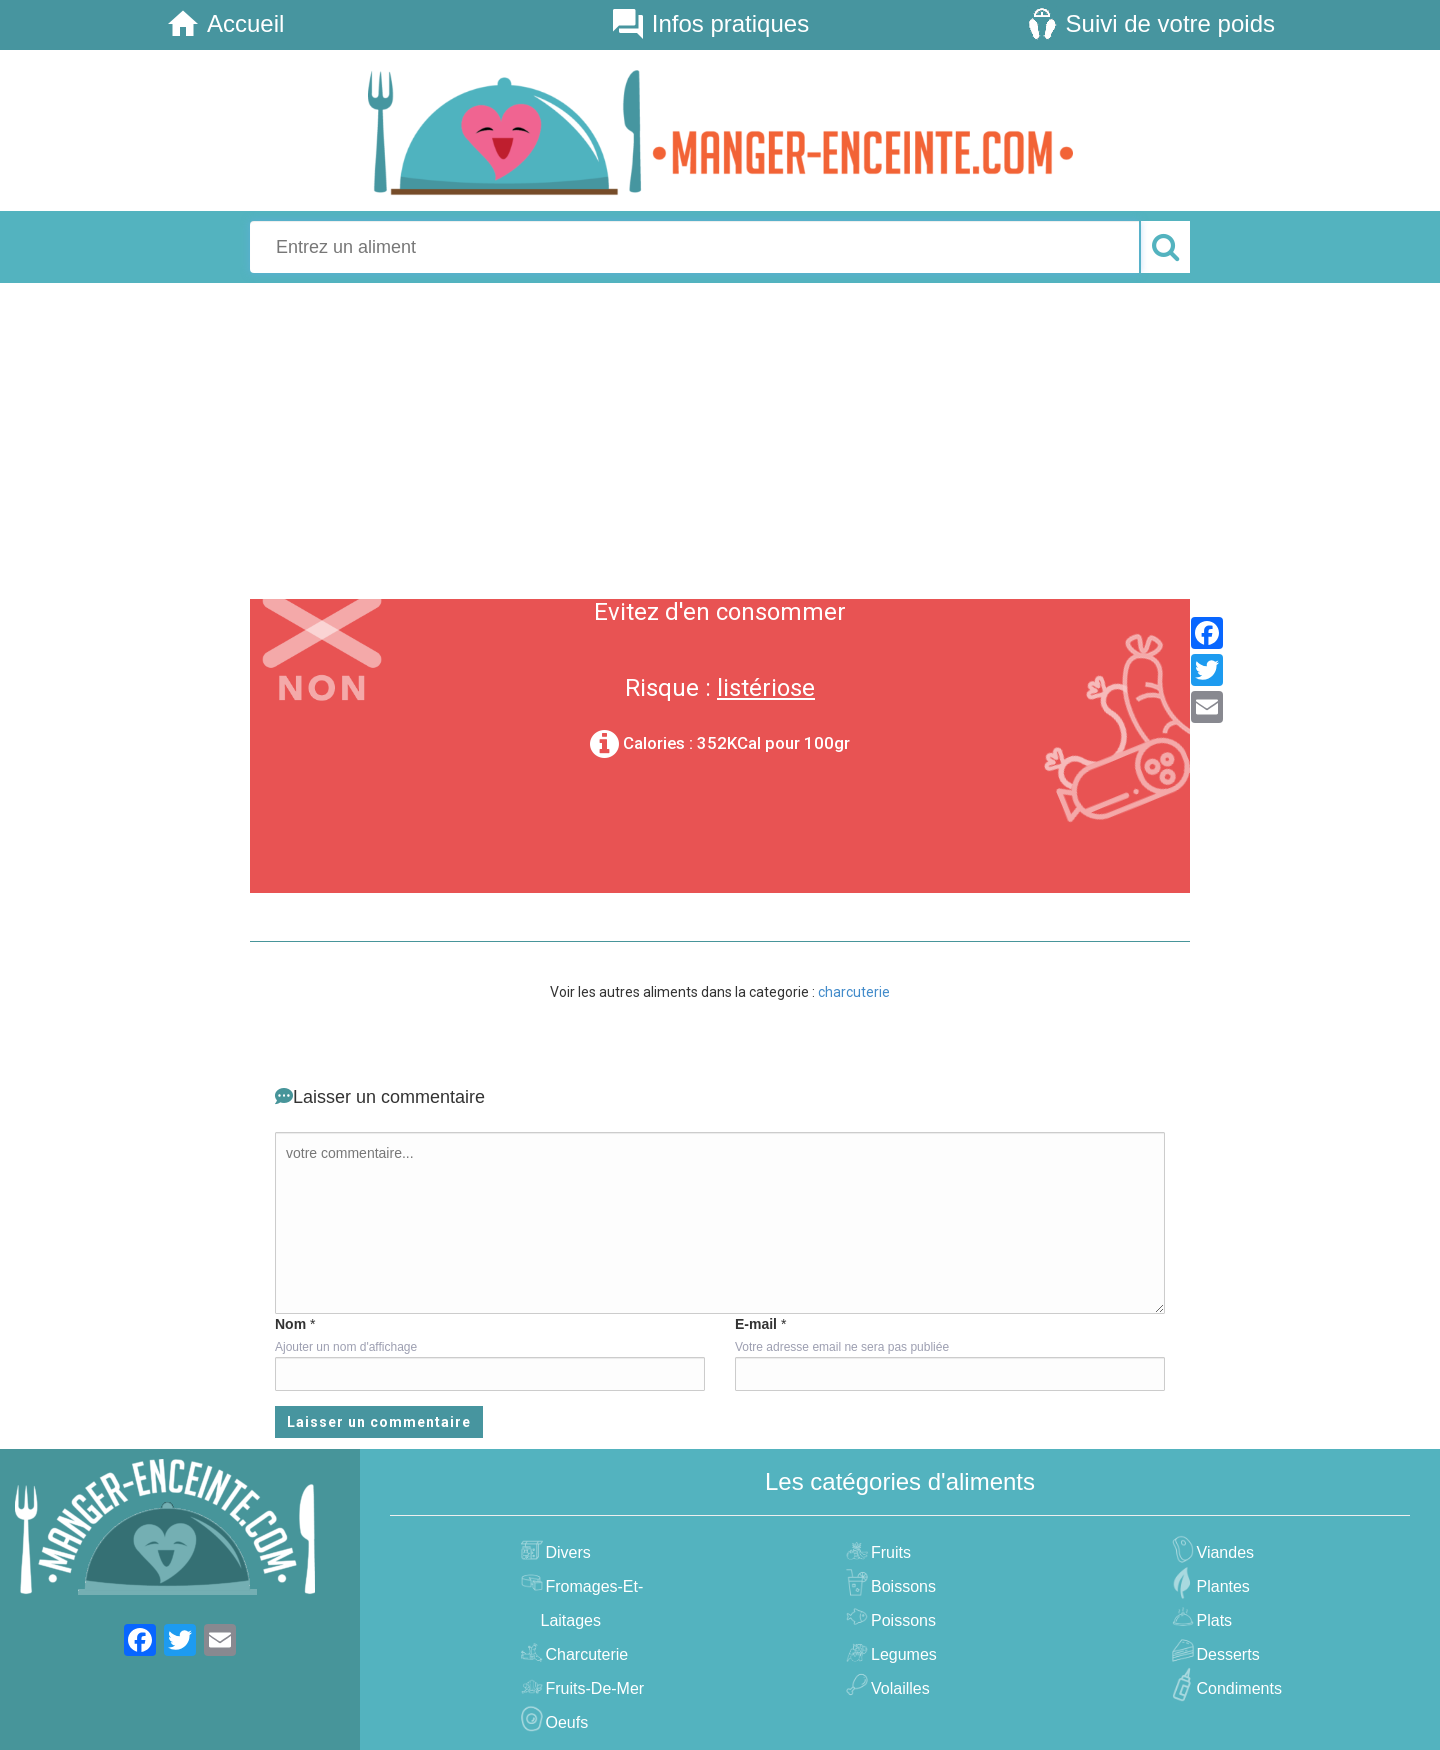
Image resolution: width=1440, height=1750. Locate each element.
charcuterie (854, 992)
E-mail (756, 1324)
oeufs (565, 1722)
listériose (766, 688)
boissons (901, 1586)
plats (1212, 1620)
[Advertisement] (720, 438)
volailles (898, 1688)
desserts (1226, 1654)
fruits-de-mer (593, 1688)
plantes (1221, 1586)
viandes (1223, 1552)
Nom (290, 1324)
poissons (901, 1620)
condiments (1237, 1688)
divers (566, 1552)
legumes (901, 1654)
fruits (888, 1552)
